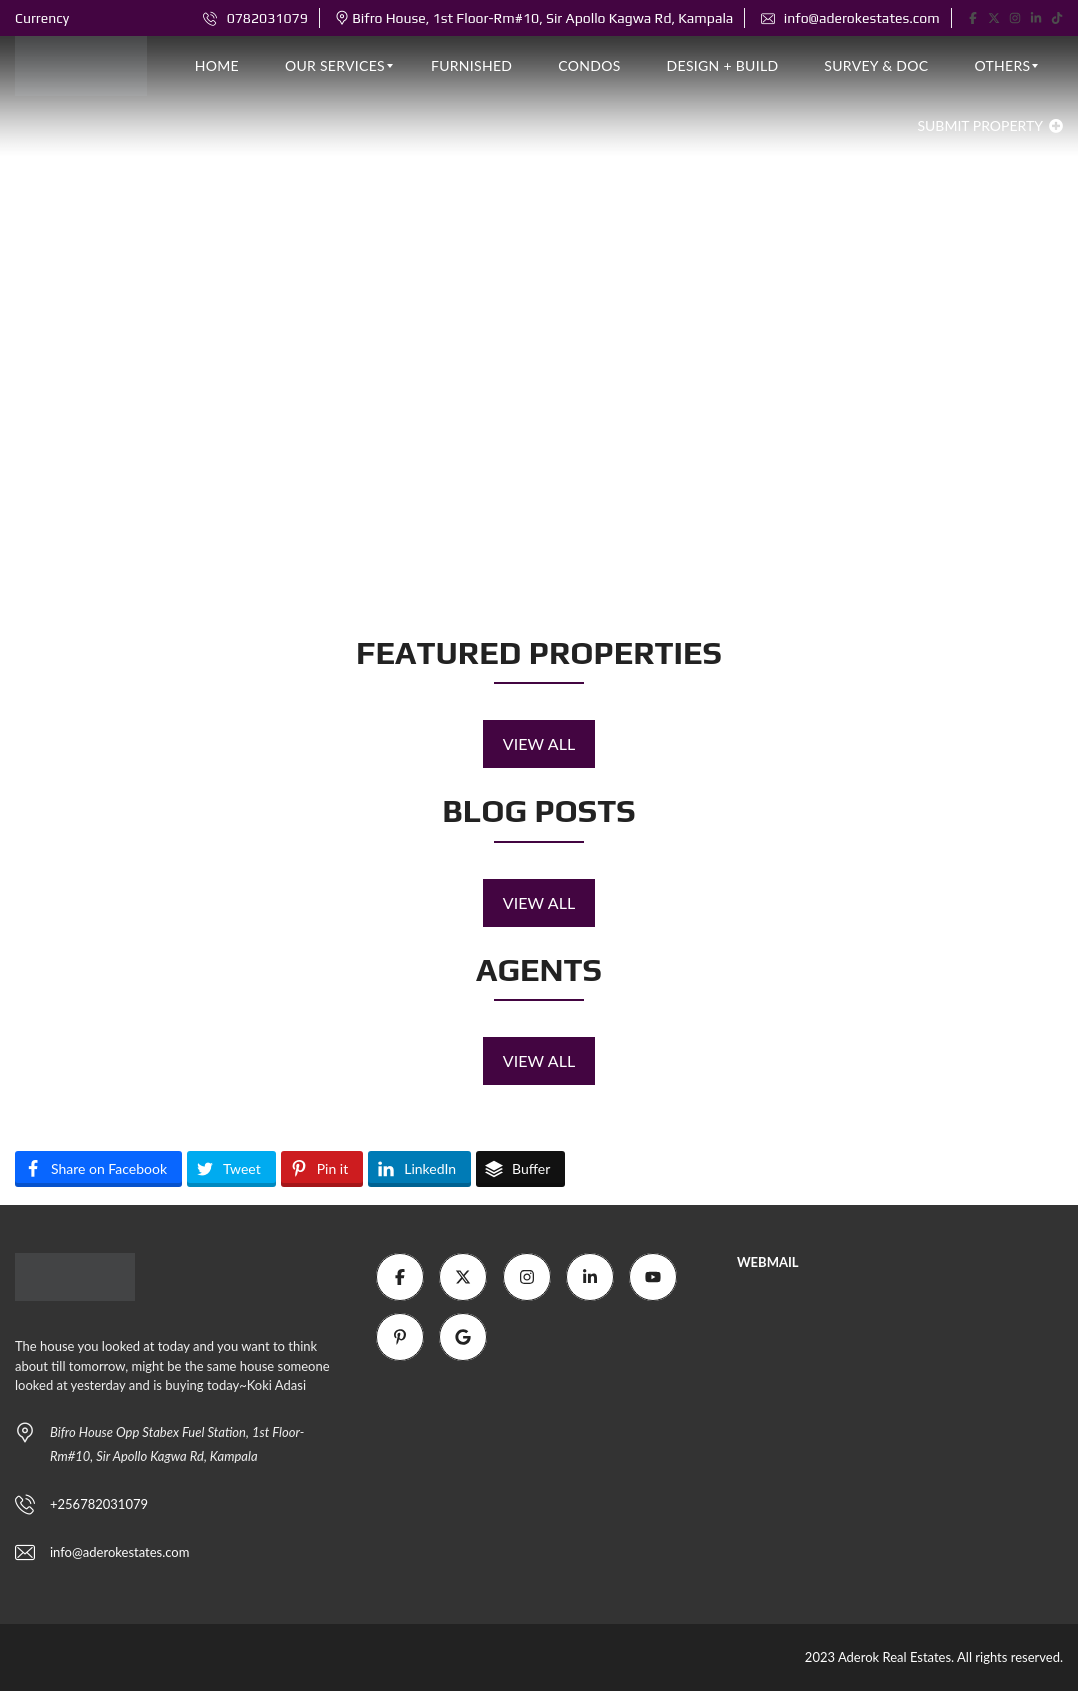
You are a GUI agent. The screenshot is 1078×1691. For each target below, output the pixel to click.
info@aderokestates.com (850, 18)
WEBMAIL (768, 1262)
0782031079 (255, 18)
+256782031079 (99, 1504)
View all (539, 743)
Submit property (990, 125)
